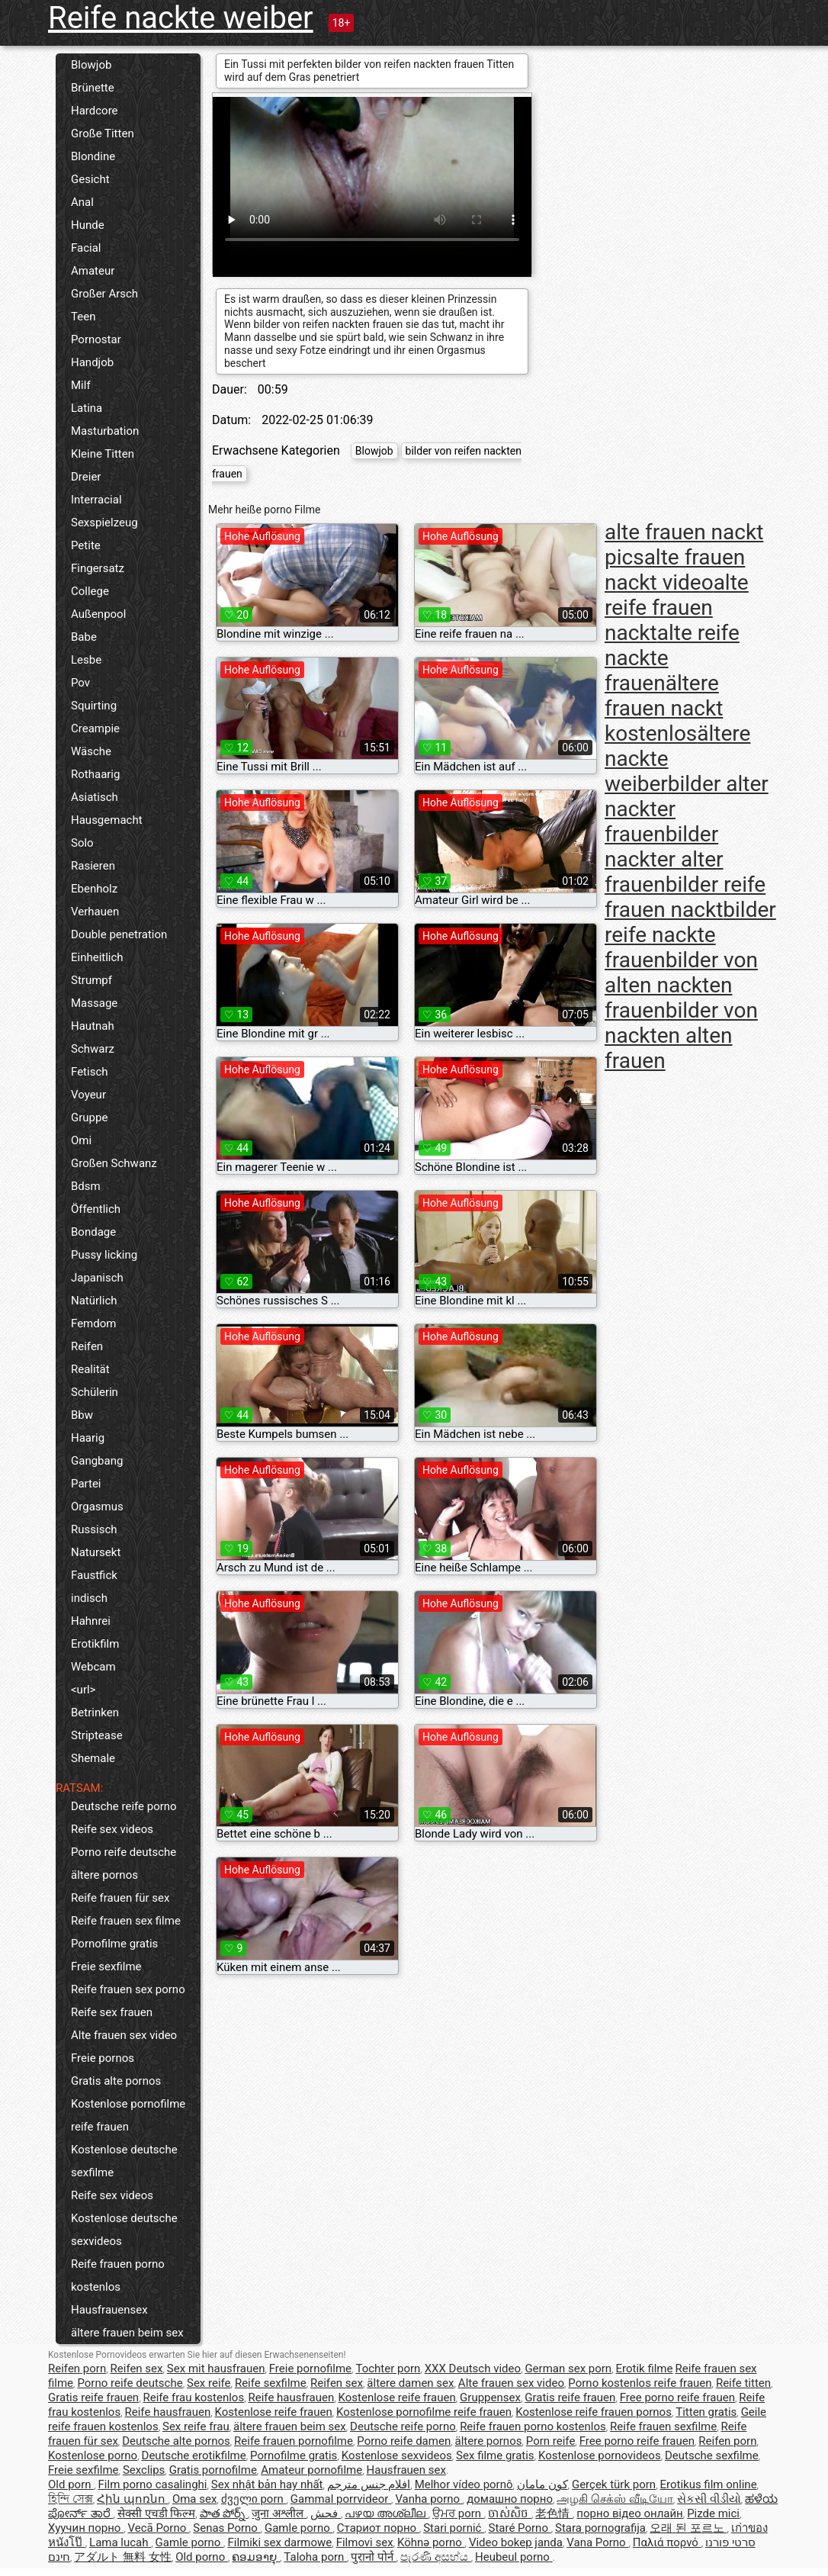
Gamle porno (298, 2528)
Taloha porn (315, 2557)
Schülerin (94, 1392)
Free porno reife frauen (677, 2397)
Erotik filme (644, 2368)
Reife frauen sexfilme (663, 2426)
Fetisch (89, 1072)
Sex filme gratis (495, 2455)
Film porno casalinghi (152, 2484)
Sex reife (209, 2383)
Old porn (71, 2484)
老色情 (554, 2513)
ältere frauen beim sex (127, 2333)
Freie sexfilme (106, 1966)
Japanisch (97, 1278)
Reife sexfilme (270, 2383)
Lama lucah (120, 2542)
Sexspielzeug (104, 522)
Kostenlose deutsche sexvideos (124, 2229)
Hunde (87, 225)
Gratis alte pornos (116, 2081)
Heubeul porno (514, 2557)
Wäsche (91, 751)
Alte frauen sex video (124, 2035)
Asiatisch (94, 797)
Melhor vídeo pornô (464, 2484)
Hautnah (92, 1026)
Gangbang (97, 1461)
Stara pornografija (600, 2528)
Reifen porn (77, 2368)
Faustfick (94, 1575)
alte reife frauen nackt (677, 607)
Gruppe (89, 1117)
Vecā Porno (157, 2528)
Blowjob (91, 65)
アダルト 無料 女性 (122, 2557)
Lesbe (86, 660)
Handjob (92, 362)
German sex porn (568, 2368)
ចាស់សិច (509, 2513)
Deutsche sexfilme (712, 2455)
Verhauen (95, 911)
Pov (80, 683)
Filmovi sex (364, 2542)
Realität (90, 1369)
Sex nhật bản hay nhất (267, 2484)
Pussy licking (104, 1255)
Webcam (93, 1667)
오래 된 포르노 (688, 2528)
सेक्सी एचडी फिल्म (156, 2513)
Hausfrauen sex (406, 2470)
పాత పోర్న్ (224, 2513)
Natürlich (94, 1300)
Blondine (93, 156)
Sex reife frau (195, 2426)
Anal (82, 202)
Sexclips (144, 2470)
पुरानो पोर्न (373, 2557)
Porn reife (551, 2441)
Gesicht (90, 179)
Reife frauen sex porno (128, 1989)
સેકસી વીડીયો (709, 2499)
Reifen (87, 1346)
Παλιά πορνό (667, 2542)
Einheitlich (97, 957)
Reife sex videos (112, 1829)
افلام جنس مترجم (368, 2484)
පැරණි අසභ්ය (435, 2557)
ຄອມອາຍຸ (256, 2557)
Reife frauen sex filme (126, 1921)
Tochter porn (387, 2368)
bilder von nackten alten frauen (681, 1035)
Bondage (93, 1232)
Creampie (95, 728)
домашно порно (510, 2499)
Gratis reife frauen (93, 2397)
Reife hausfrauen (292, 2397)
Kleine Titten (102, 454)
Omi (81, 1140)
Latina (86, 408)
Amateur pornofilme (311, 2470)
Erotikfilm (95, 1644)
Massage (94, 1003)
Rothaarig (95, 774)
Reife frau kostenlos (193, 2397)
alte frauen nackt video (675, 570)
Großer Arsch (104, 294)
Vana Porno (597, 2542)
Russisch (94, 1529)
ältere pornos (104, 1875)
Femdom (93, 1323)
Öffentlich (95, 1209)
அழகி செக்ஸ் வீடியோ (614, 2499)
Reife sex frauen (111, 2012)
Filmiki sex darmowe (279, 2542)
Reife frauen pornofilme (293, 2441)
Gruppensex (490, 2397)
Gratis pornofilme (213, 2470)
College (90, 591)
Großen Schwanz (114, 1163)
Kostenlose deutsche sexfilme (124, 2161)
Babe (84, 637)
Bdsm (86, 1186)
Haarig (87, 1438)
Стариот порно (378, 2528)
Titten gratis (706, 2412)
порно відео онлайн (629, 2513)
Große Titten (102, 133)
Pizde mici (713, 2513)
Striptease (97, 1735)
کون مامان (542, 2484)
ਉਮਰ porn (458, 2513)
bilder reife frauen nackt (685, 897)
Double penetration (119, 934)
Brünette (92, 88)
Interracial (96, 500)
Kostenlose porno (92, 2455)
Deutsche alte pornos (176, 2441)
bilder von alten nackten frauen (681, 985)
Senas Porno (226, 2528)
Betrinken (95, 1712)
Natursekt (95, 1552)
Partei (86, 1484)
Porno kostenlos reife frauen (639, 2383)
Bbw (82, 1415)
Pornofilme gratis (114, 1943)
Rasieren (93, 866)
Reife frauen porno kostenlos (118, 2275)
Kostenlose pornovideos (599, 2455)
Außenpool (98, 614)
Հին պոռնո (132, 2499)
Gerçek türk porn (614, 2484)
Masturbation (105, 431)
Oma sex (194, 2499)
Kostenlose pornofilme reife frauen (128, 2115)
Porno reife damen (404, 2441)
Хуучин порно (86, 2528)
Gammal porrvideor (340, 2499)
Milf (81, 385)
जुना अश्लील (279, 2513)
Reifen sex (137, 2368)
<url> (83, 1689)
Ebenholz (94, 889)
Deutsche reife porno (124, 1806)
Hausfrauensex (109, 2310)
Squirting (94, 705)
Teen (83, 316)
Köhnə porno (431, 2542)
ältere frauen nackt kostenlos (664, 708)
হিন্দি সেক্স (70, 2499)
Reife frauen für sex (120, 1898)
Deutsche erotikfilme (194, 2455)
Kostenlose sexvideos (397, 2455)
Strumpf (91, 980)
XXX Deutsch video (473, 2368)
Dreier (86, 477)
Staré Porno (520, 2528)
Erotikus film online (708, 2484)
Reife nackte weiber (180, 18)
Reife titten (743, 2383)
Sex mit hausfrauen (216, 2368)
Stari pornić (453, 2528)
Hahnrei (91, 1621)
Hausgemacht (107, 820)
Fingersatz (97, 568)
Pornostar (96, 339)
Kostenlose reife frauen (397, 2397)
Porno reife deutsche (123, 1852)
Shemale (93, 1758)
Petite (86, 545)
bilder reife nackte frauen (690, 935)
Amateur (92, 271)
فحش (325, 2513)
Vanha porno (428, 2499)
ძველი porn (254, 2499)
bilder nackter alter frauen (664, 859)
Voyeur (88, 1094)
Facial (86, 248)
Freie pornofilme (310, 2368)
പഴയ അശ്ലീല (386, 2513)
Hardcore (94, 110)
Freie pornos (102, 2058)
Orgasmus (97, 1506)
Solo (82, 843)
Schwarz (92, 1049)
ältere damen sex (410, 2383)
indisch (89, 1598)
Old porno (201, 2557)
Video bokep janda (516, 2542)
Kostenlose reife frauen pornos (593, 2412)
